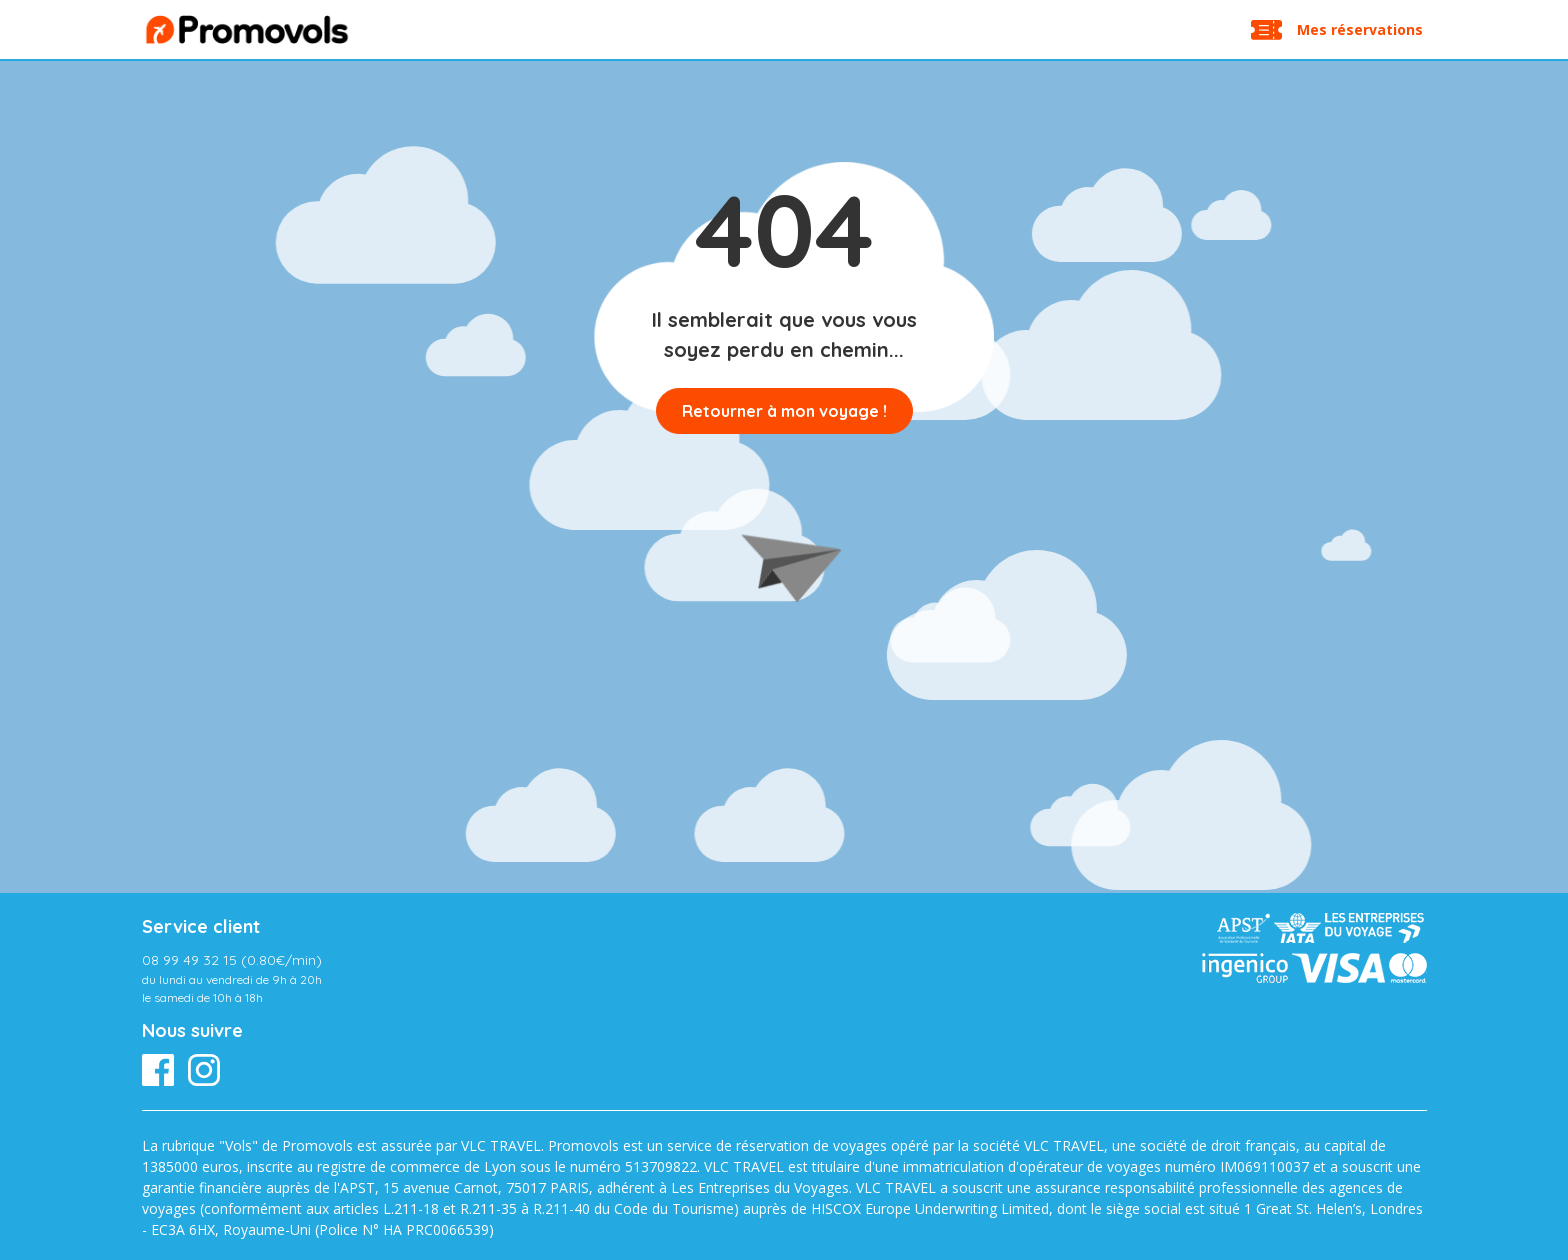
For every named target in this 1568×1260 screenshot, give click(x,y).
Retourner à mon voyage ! (784, 411)
